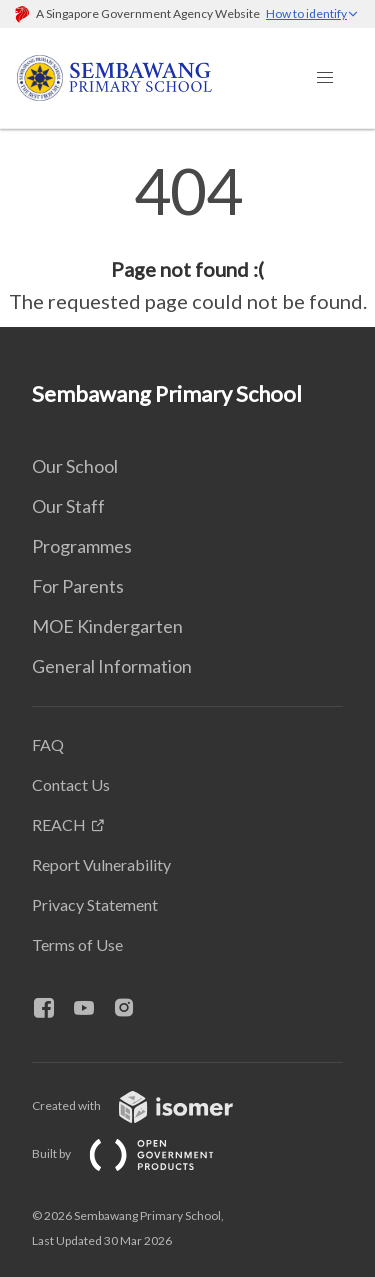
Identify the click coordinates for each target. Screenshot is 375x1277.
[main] (187, 238)
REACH (59, 824)
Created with (148, 1105)
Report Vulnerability (101, 864)
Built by (139, 1153)
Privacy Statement (95, 904)
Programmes (82, 546)
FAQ (48, 744)
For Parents (78, 586)
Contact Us (71, 784)
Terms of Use (77, 944)
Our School (75, 466)
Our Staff (68, 506)
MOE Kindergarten (107, 626)
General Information (112, 666)
